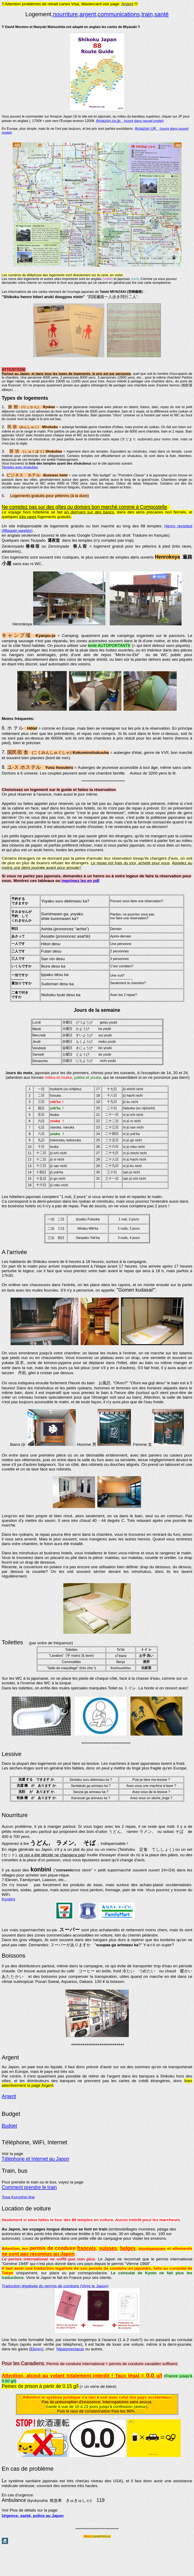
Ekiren (36, 2349)
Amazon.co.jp (110, 120)
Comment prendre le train (29, 2187)
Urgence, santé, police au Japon (33, 2515)
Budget (9, 2125)
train (147, 14)
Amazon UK (147, 128)
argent (88, 14)
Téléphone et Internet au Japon (35, 2159)
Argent (127, 4)
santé (161, 14)
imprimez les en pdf (80, 880)
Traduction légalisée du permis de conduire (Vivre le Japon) (55, 2286)
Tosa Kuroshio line (18, 2197)
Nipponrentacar (70, 2349)
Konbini (8, 1899)
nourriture (65, 14)
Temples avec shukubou (20, 467)
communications (119, 14)
